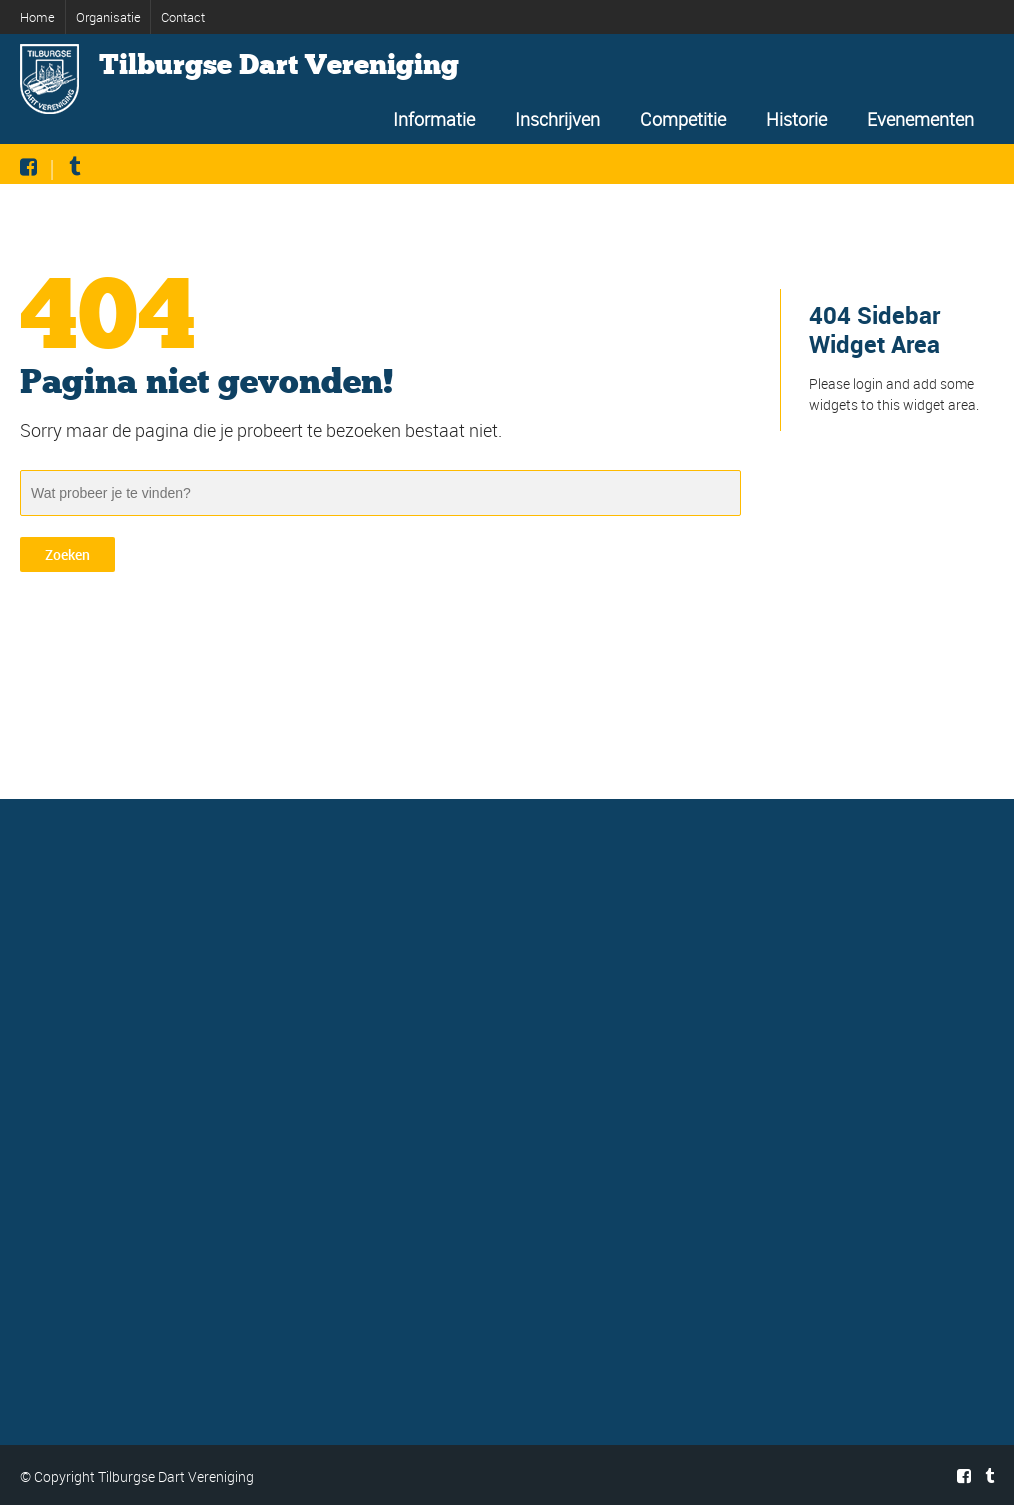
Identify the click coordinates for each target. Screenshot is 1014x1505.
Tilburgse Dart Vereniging (279, 65)
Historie (796, 119)
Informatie (434, 119)
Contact (183, 17)
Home (37, 17)
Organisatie (108, 17)
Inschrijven (557, 119)
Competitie (683, 119)
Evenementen (920, 119)
